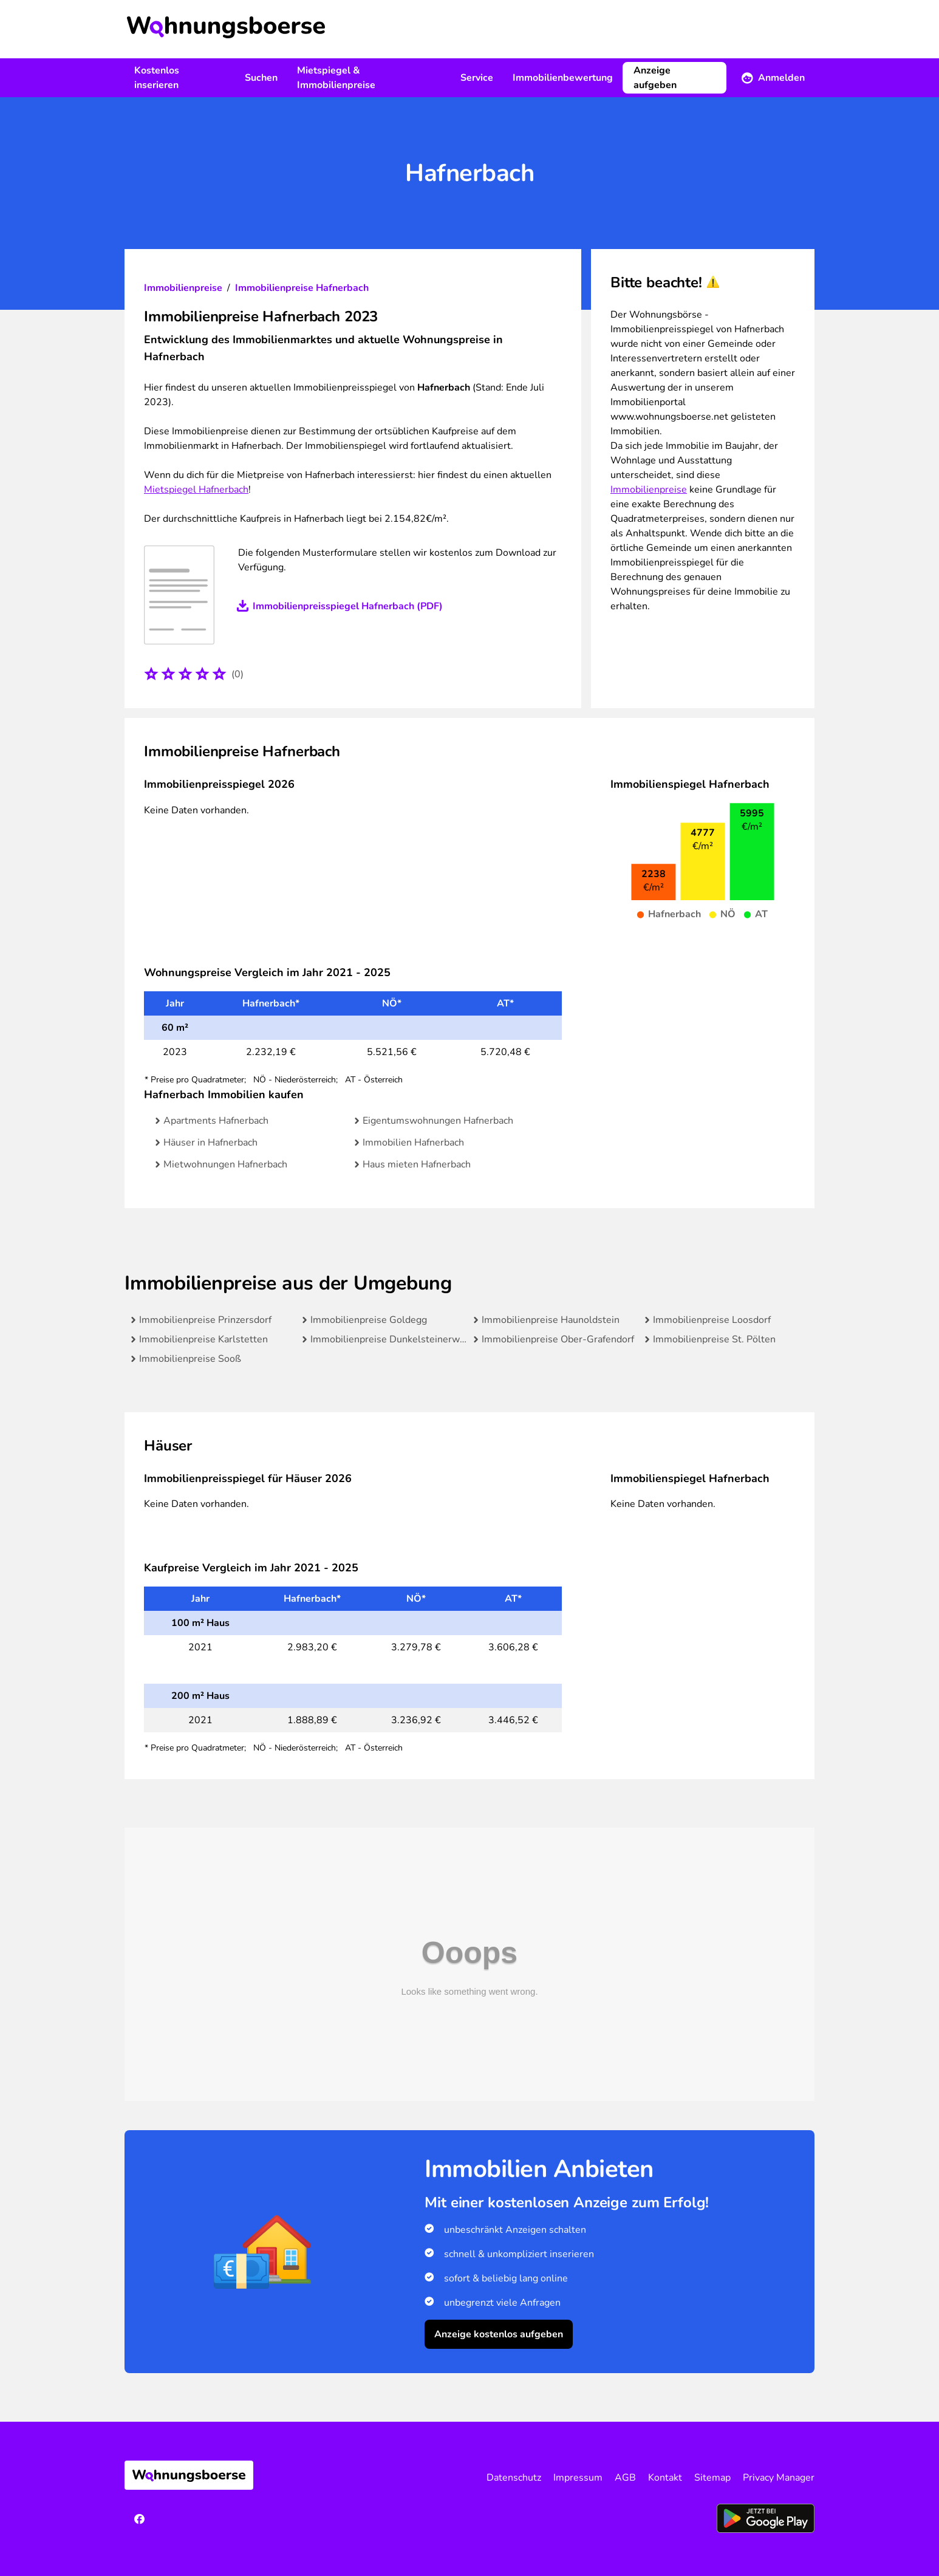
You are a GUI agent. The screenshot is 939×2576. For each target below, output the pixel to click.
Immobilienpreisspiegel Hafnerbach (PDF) (348, 606)
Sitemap (712, 2477)
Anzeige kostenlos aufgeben (498, 2334)
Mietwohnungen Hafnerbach (225, 1164)
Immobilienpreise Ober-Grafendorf (558, 1339)
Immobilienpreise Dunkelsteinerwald (391, 1339)
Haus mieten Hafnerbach (417, 1164)
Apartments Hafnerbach (215, 1120)
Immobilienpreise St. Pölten (714, 1339)
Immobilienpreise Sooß (190, 1358)
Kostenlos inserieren (156, 78)
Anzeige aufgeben (655, 78)
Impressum (578, 2477)
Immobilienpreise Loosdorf (712, 1320)
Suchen (261, 77)
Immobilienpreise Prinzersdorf (205, 1320)
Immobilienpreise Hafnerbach (302, 288)
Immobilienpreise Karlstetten (203, 1339)
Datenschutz (514, 2477)
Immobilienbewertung (563, 77)
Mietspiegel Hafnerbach (196, 489)
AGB (625, 2477)
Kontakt (665, 2477)
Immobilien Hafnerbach (413, 1142)
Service (476, 77)
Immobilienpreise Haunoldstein (551, 1320)
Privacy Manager (778, 2477)
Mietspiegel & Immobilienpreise (336, 78)
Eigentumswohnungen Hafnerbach (438, 1120)
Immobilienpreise (183, 288)
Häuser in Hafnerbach (210, 1142)
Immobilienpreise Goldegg (368, 1320)
